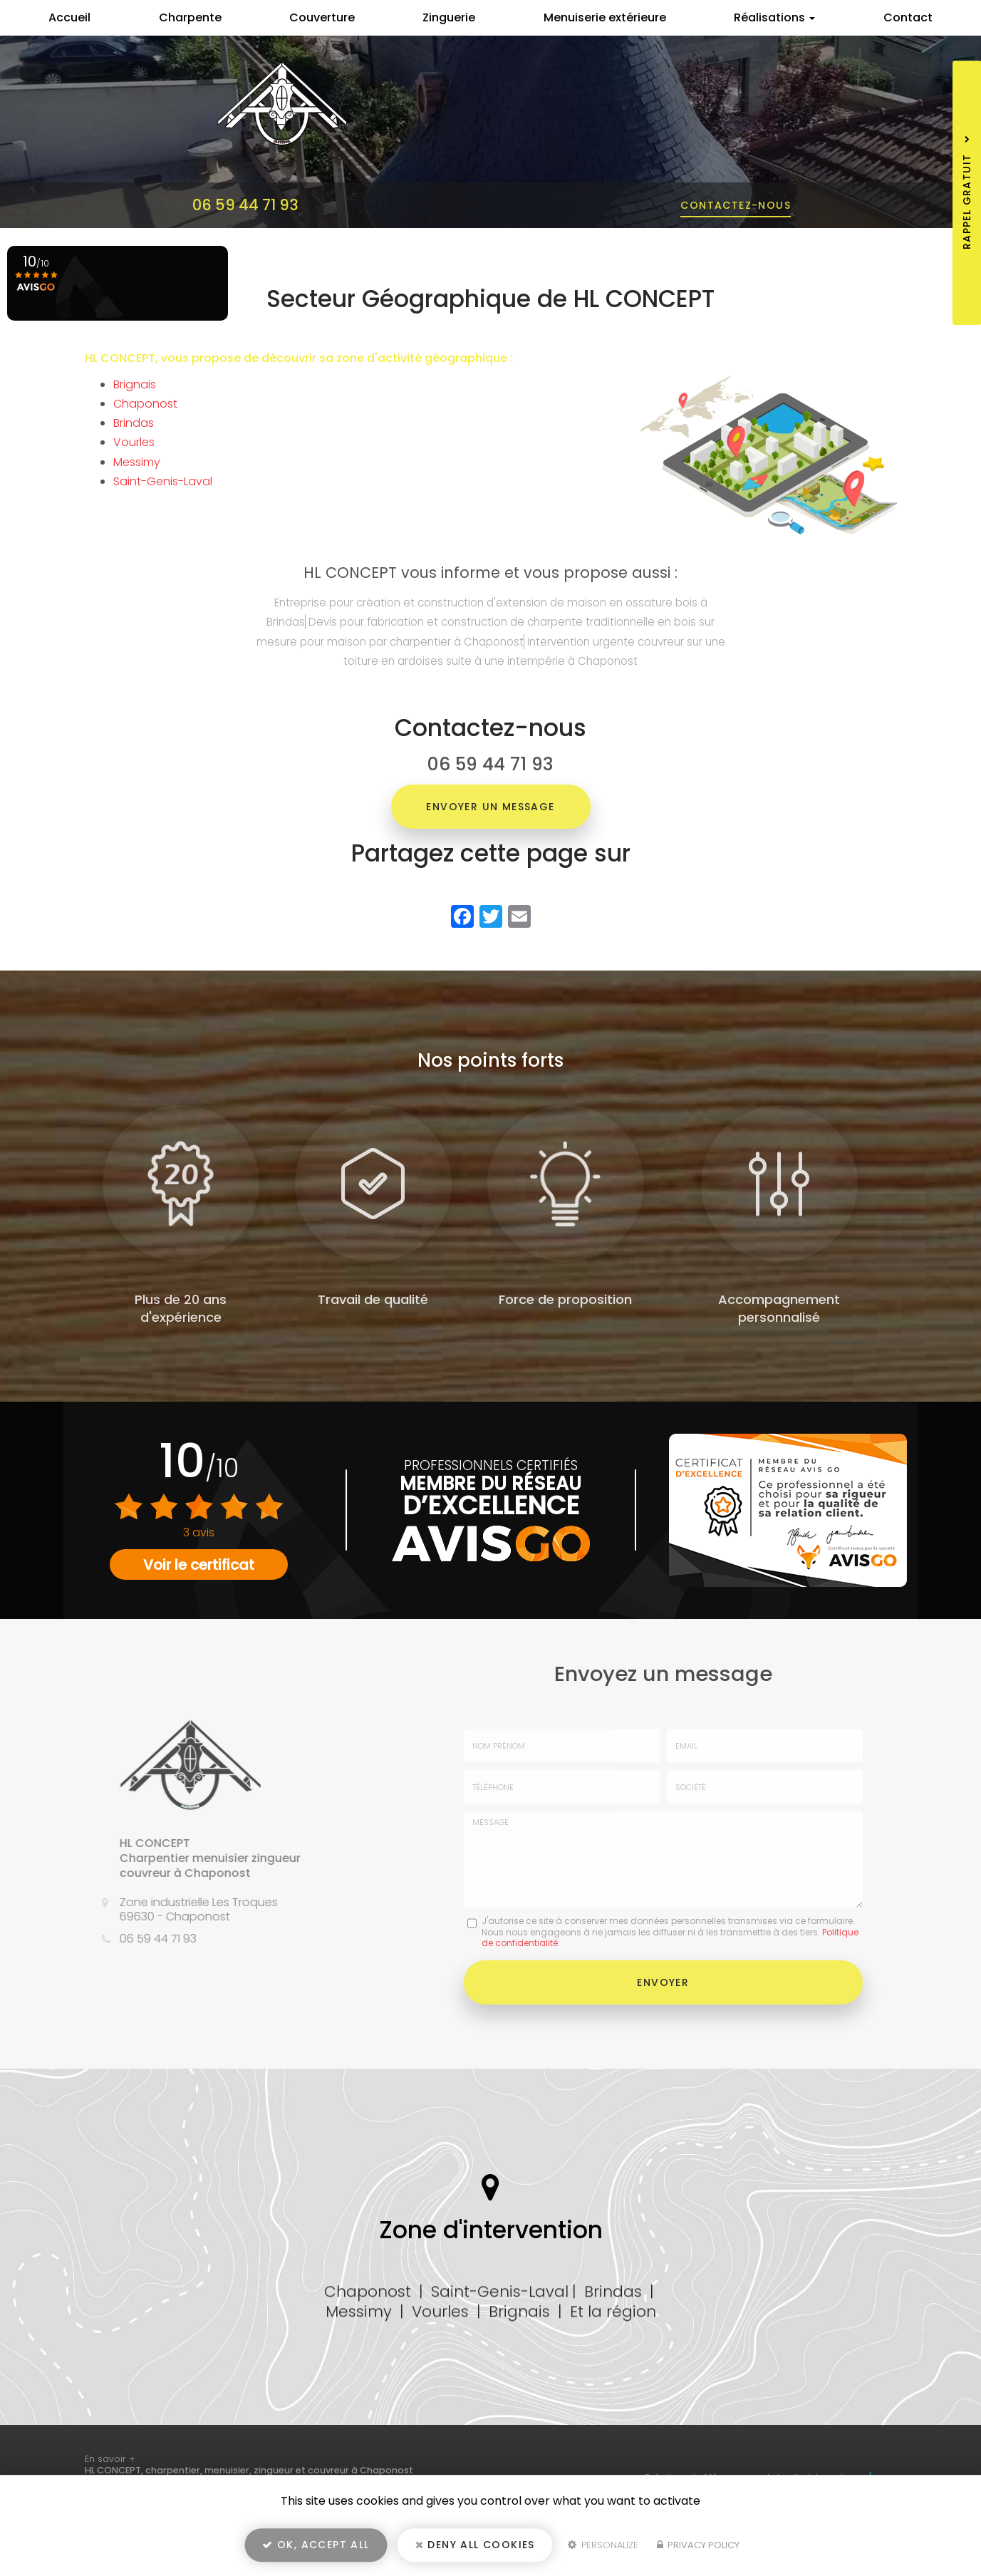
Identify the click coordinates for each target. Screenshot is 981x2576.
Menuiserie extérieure (605, 17)
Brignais (134, 384)
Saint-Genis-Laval (162, 481)
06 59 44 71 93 (245, 205)
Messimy (136, 462)
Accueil (69, 17)
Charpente (190, 17)
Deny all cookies (475, 2545)
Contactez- (735, 205)
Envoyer (663, 1982)
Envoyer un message (490, 807)
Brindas (133, 423)
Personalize (603, 2545)
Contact (908, 17)
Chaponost (145, 403)
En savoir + (110, 2459)
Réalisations (774, 17)
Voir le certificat (198, 1565)
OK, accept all (315, 2545)
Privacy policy (698, 2545)
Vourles (134, 442)
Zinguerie (448, 17)
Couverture (322, 17)
